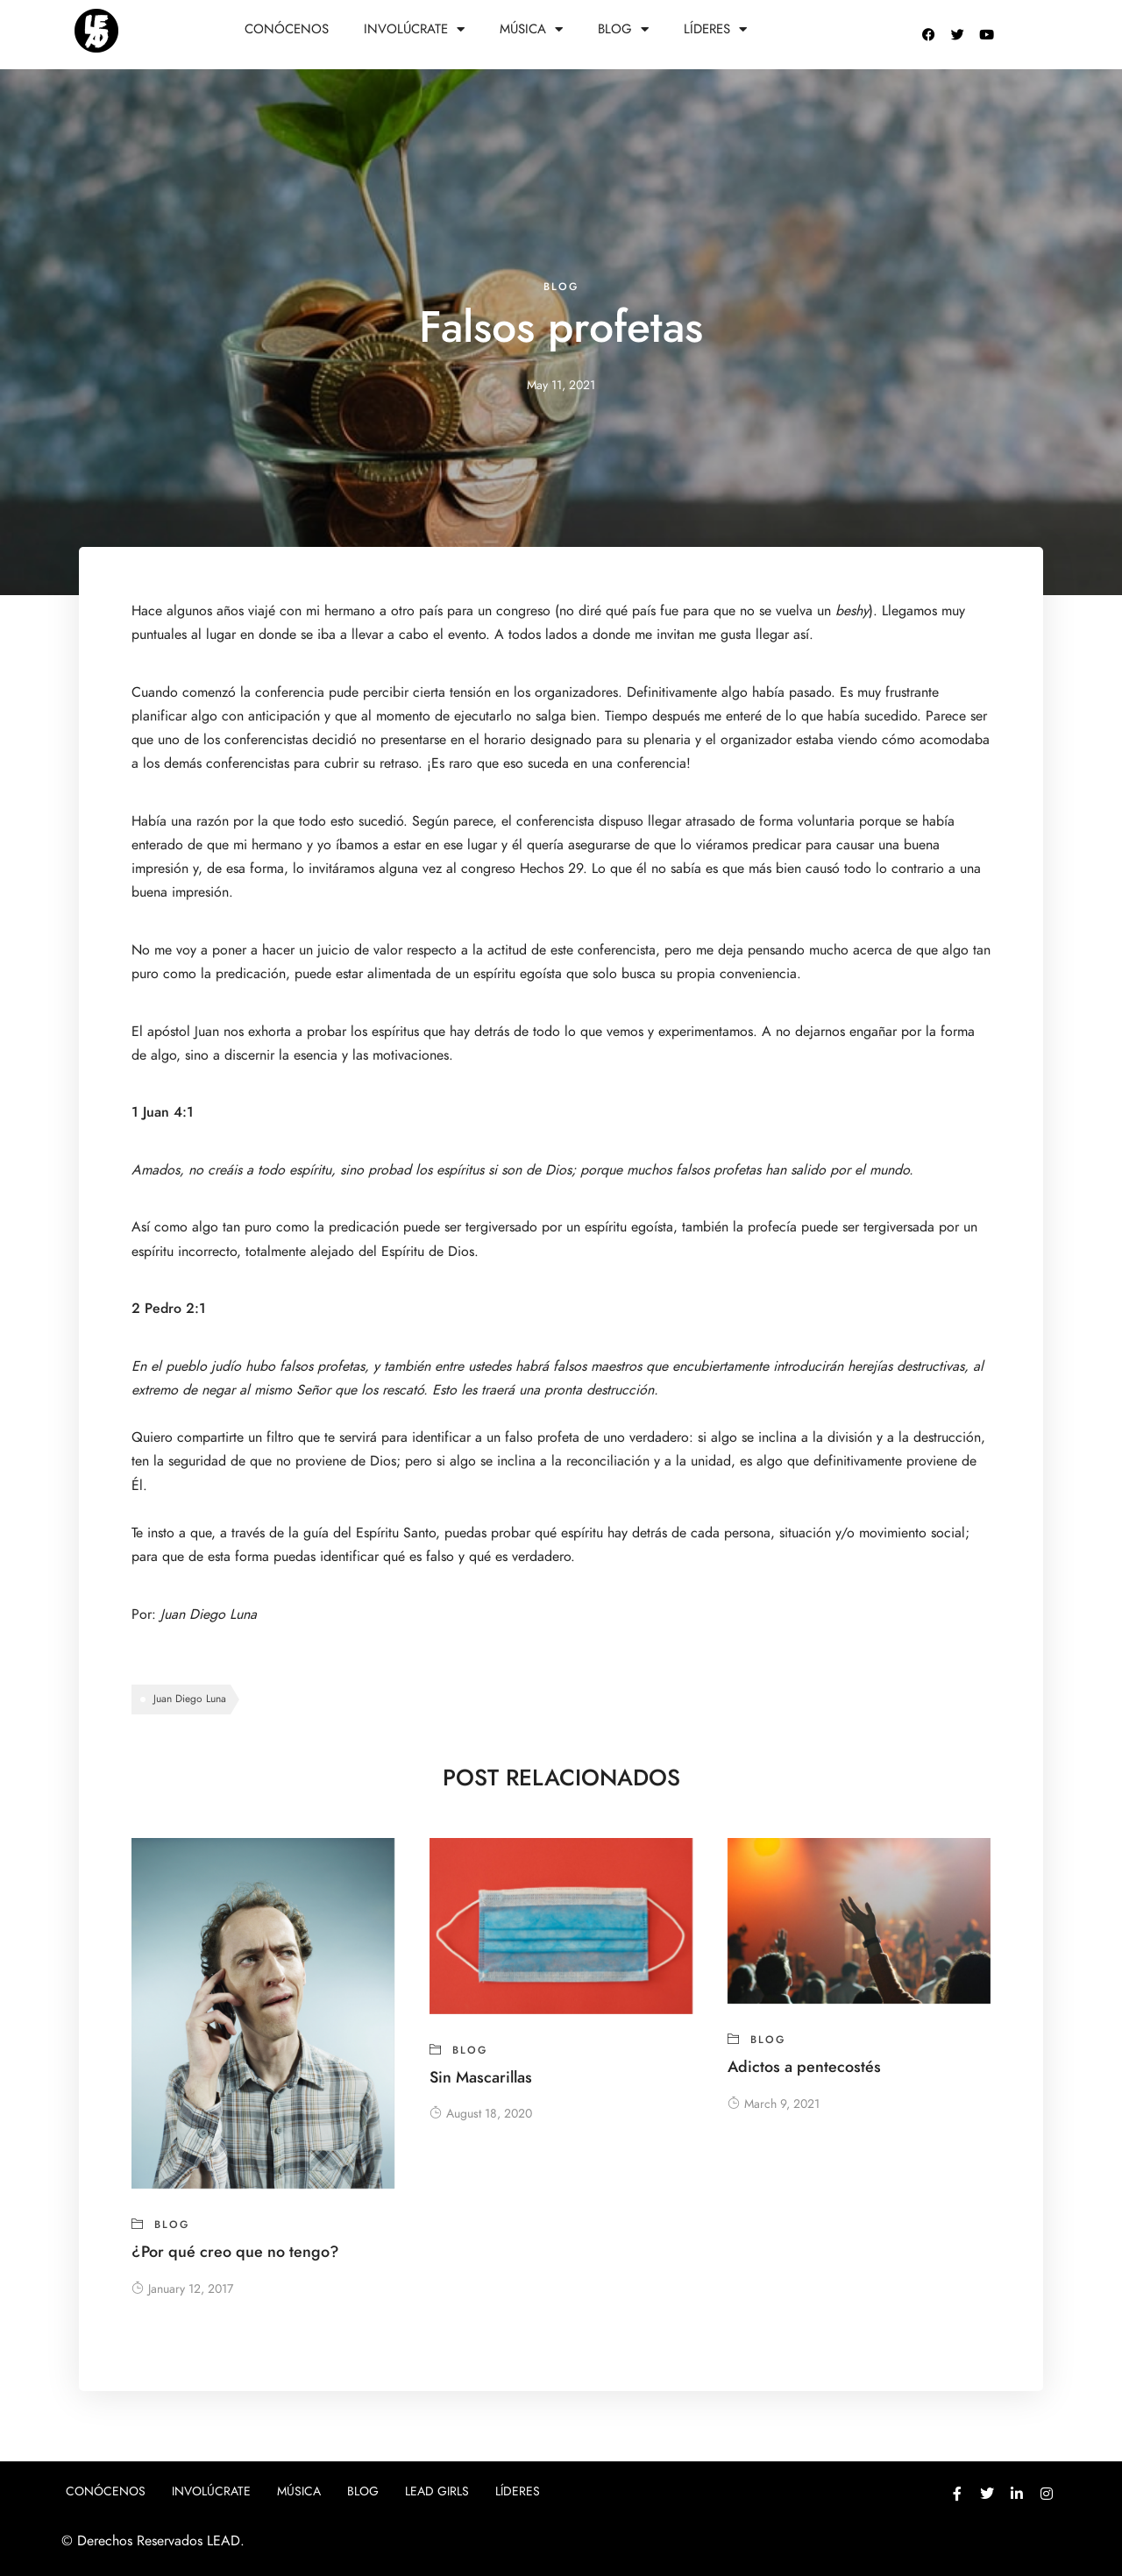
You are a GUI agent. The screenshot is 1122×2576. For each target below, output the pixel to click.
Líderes (715, 29)
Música (531, 29)
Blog (623, 29)
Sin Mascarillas (481, 2077)
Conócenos (287, 29)
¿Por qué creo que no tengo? (235, 2251)
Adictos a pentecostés (804, 2066)
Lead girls (437, 2491)
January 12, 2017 (182, 2289)
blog (561, 287)
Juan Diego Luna (208, 1614)
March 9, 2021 (774, 2104)
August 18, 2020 (481, 2113)
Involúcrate (414, 29)
